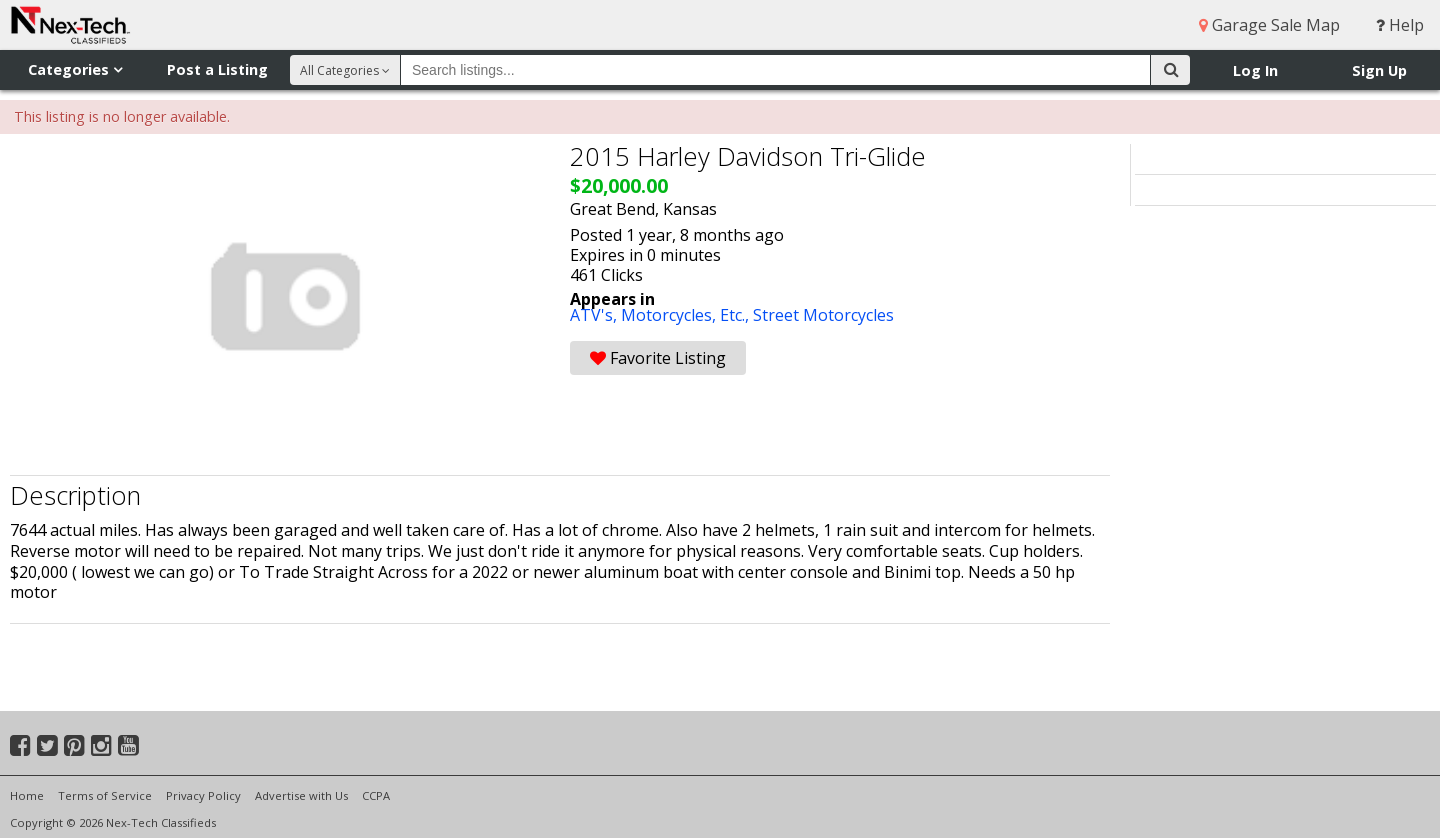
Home (27, 795)
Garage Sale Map (1269, 25)
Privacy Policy (203, 795)
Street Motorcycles (823, 315)
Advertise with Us (301, 795)
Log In (1255, 70)
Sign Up (1379, 70)
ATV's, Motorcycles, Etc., (661, 315)
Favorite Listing (658, 358)
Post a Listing (217, 69)
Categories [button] (75, 69)
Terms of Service (105, 795)
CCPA (376, 795)
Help (1400, 25)
